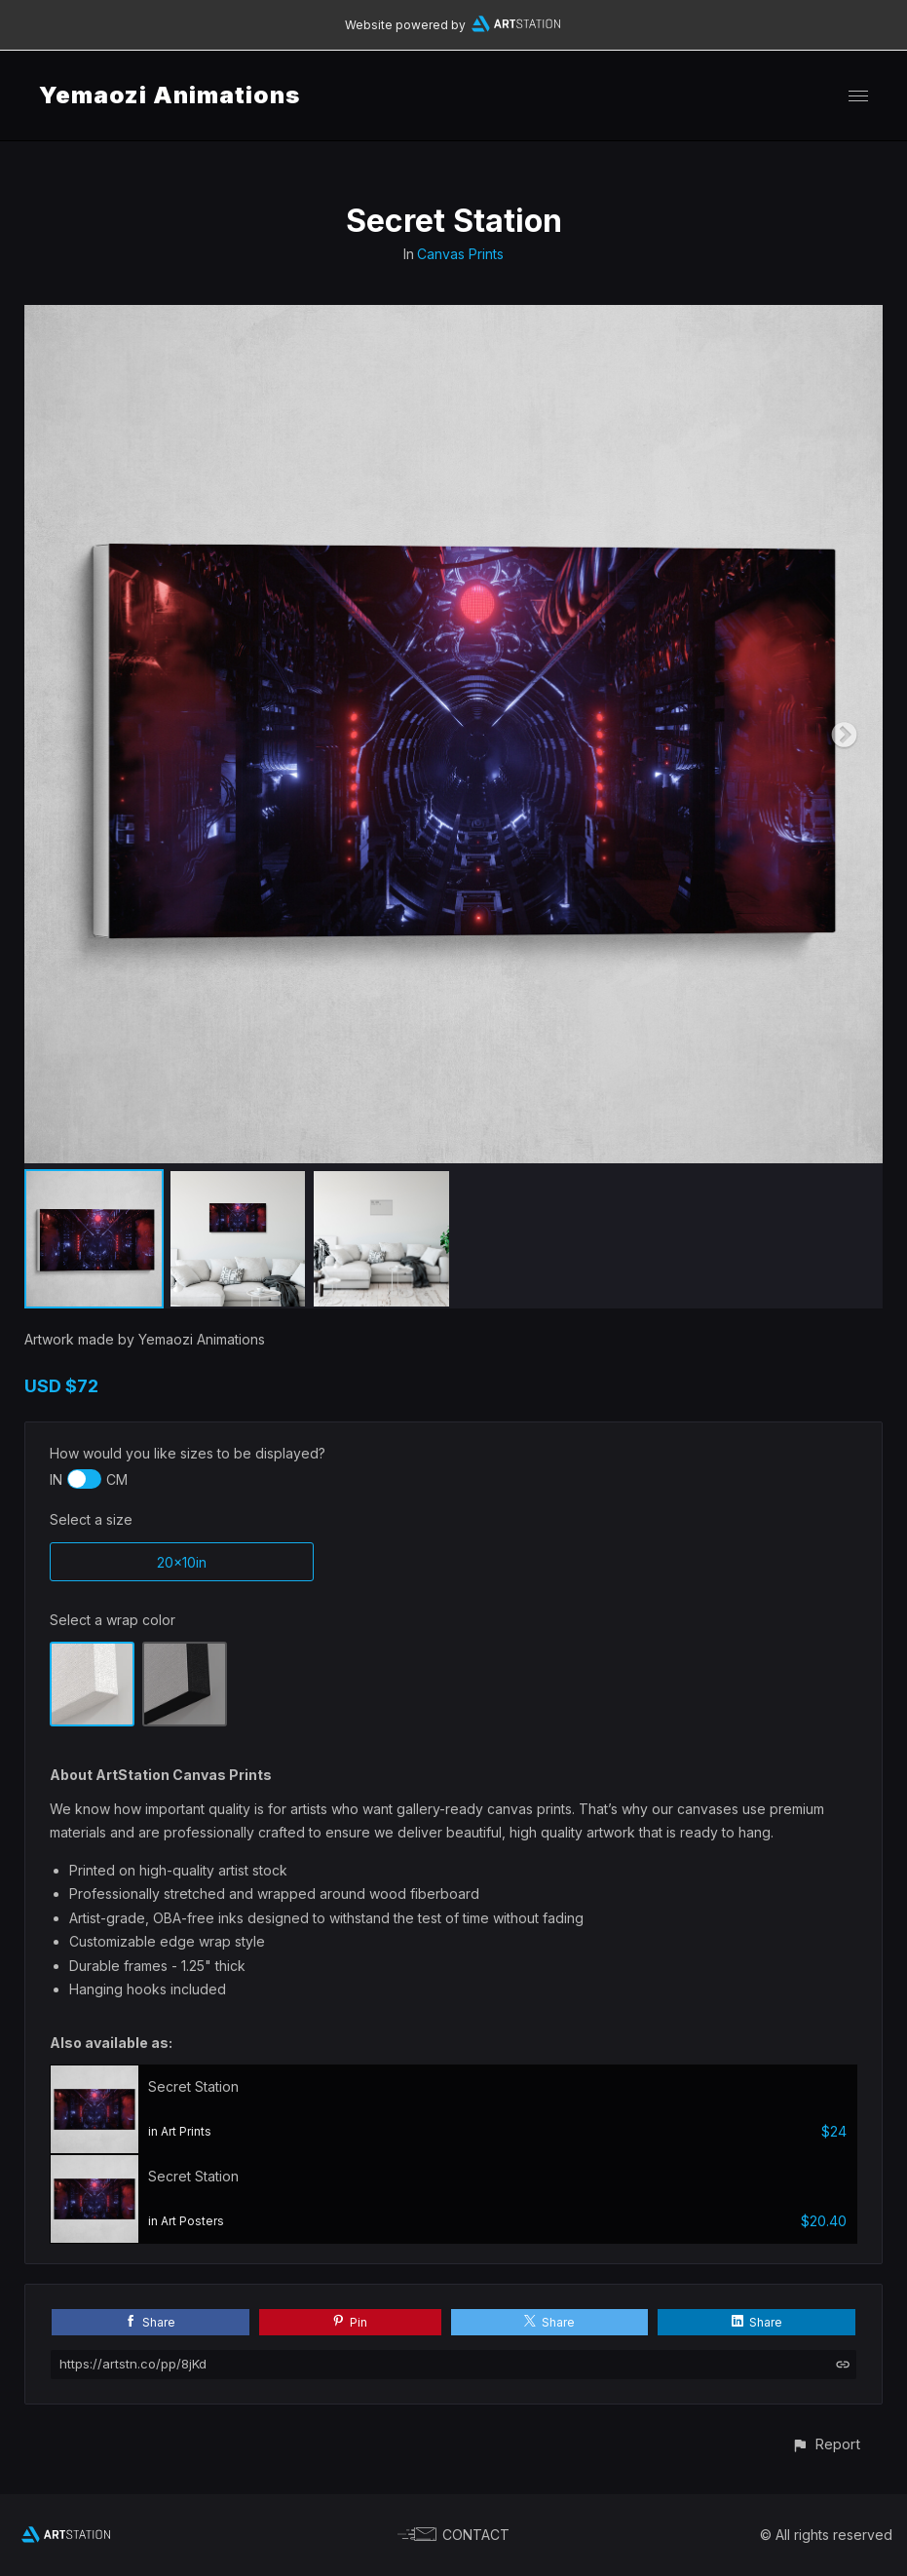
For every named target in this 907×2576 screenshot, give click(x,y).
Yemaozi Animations (169, 95)
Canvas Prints (460, 254)
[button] (825, 2444)
